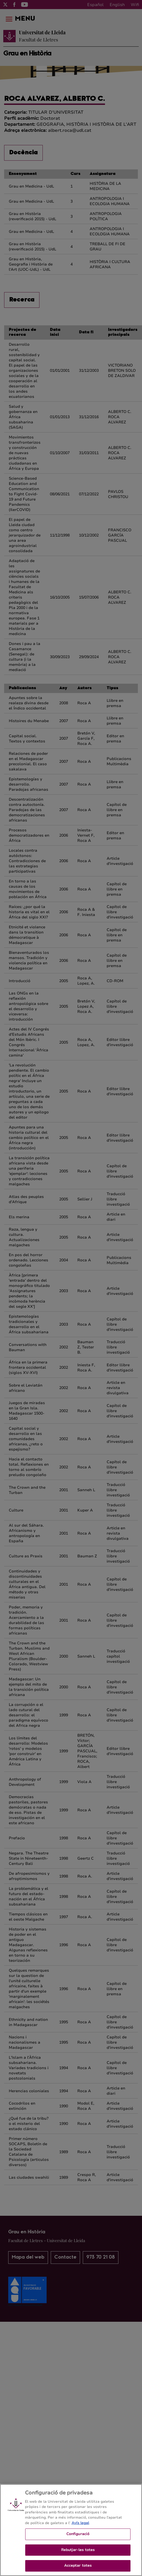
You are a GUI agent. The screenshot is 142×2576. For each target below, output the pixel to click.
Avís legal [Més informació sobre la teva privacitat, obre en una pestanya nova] (80, 2526)
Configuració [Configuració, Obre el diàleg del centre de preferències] (78, 2537)
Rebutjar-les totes (78, 2553)
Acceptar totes (78, 2569)
